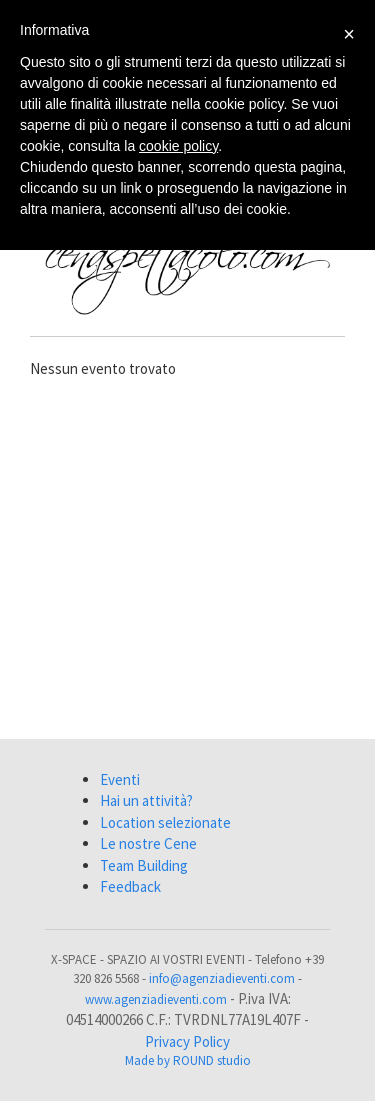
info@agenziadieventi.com (222, 978)
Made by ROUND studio (188, 1060)
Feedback (130, 886)
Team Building (144, 865)
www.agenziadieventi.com (156, 999)
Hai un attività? (146, 800)
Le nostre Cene (148, 843)
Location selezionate (165, 822)
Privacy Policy (187, 1041)
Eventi (120, 779)
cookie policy (178, 146)
